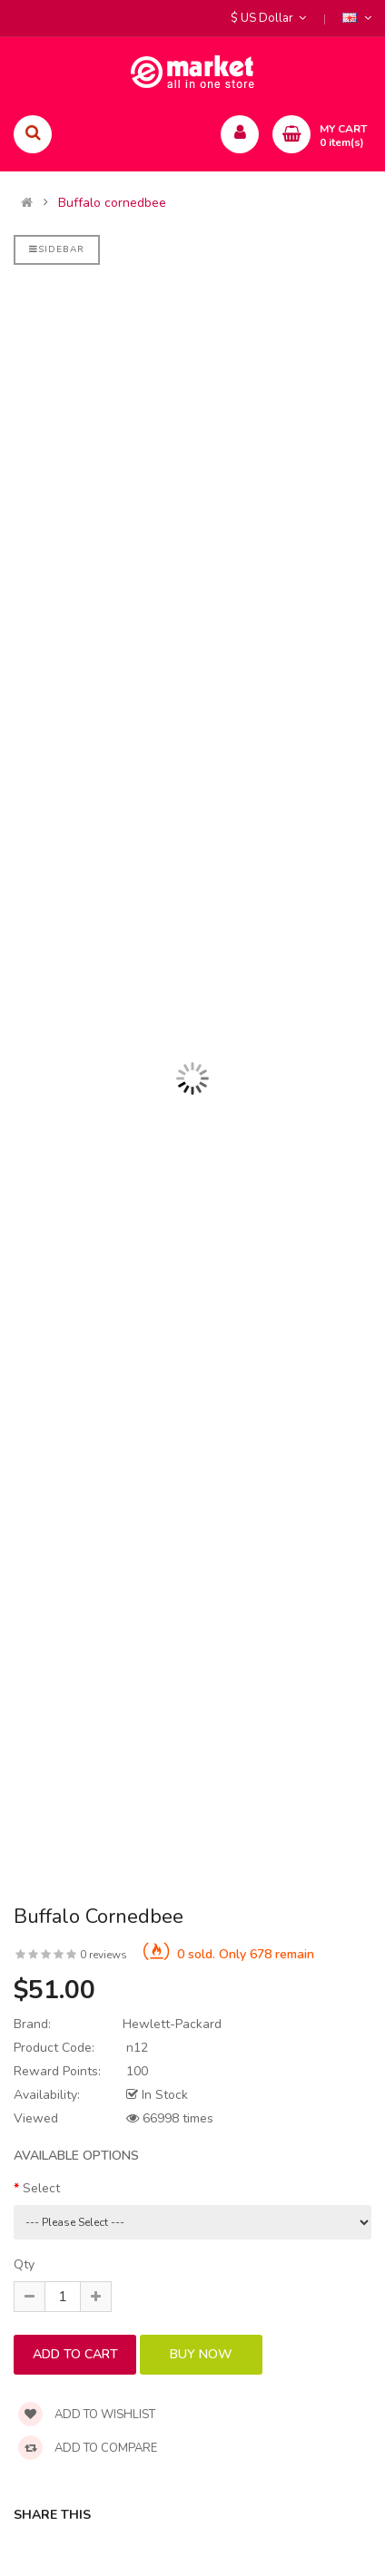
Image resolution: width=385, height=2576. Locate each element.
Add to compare (87, 2448)
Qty (24, 2264)
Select (41, 2188)
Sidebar (56, 249)
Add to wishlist (86, 2414)
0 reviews (103, 1954)
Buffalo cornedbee (112, 203)
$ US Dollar (268, 18)
